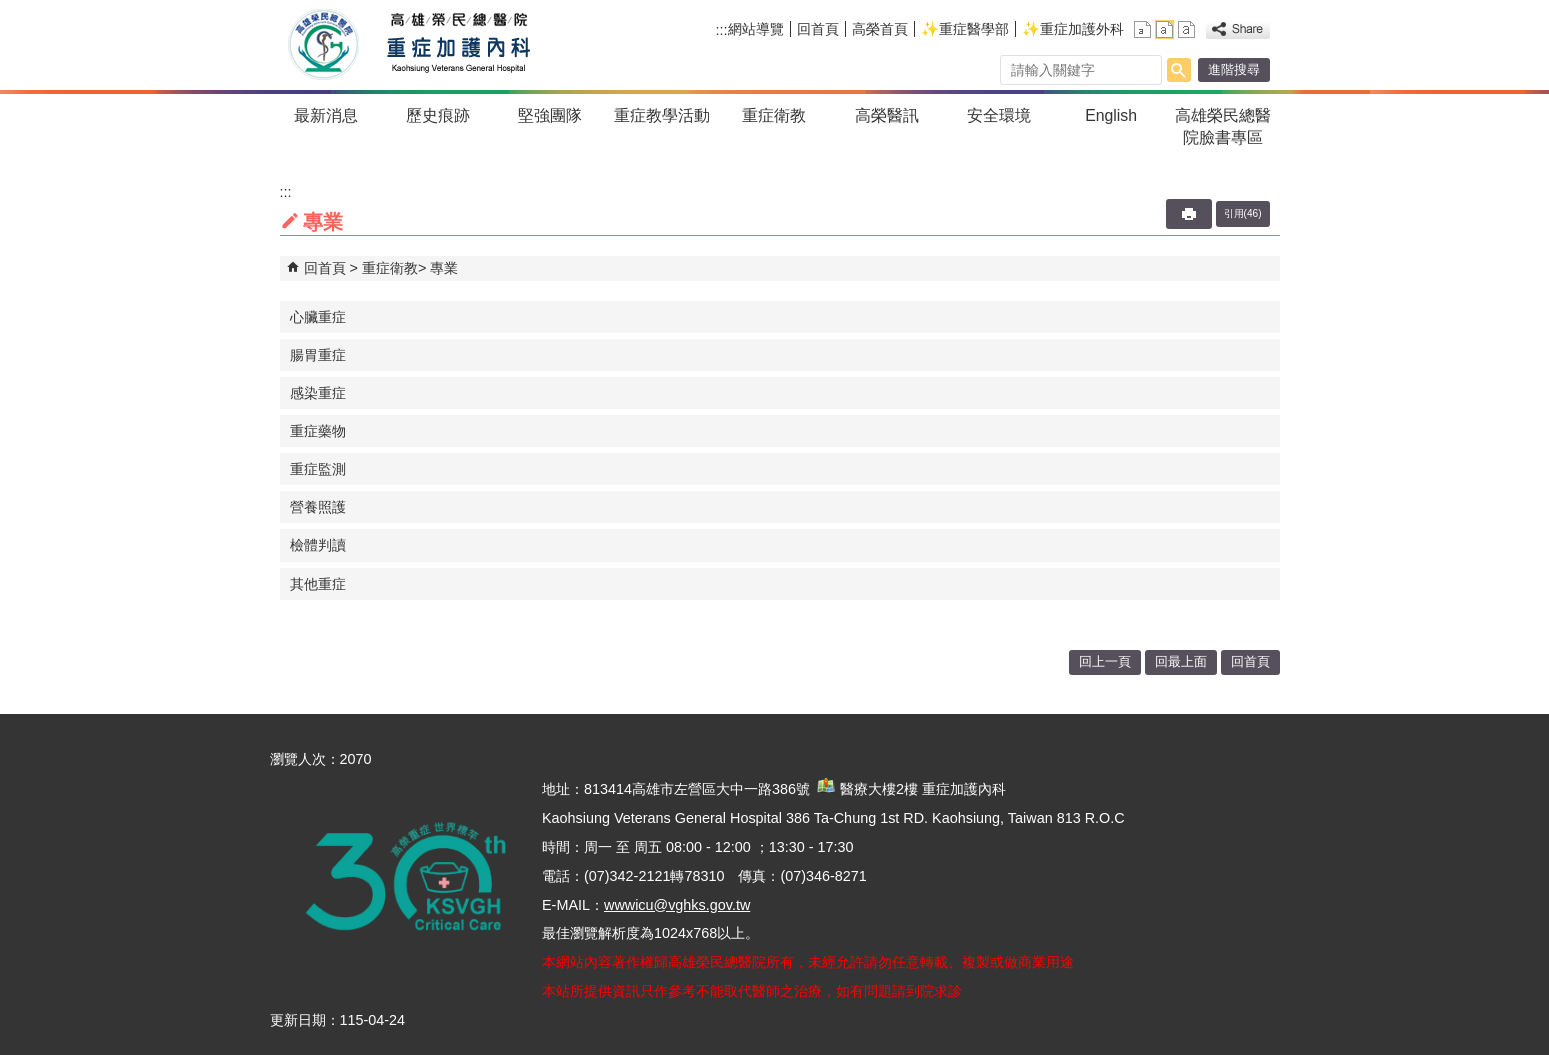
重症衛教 (774, 115)
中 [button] (1164, 29)
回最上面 (1181, 661)
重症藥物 (318, 431)
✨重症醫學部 (965, 29)
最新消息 (326, 115)
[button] (1179, 70)
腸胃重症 (318, 355)
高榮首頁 (880, 29)
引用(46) (1243, 213)
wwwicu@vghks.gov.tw (677, 905)
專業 (444, 268)
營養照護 (318, 507)
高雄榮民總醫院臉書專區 (1223, 126)
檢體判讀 (318, 545)
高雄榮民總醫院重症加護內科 (453, 45)
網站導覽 (756, 29)
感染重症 (318, 393)
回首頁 (818, 29)
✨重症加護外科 (1073, 29)
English (1111, 115)
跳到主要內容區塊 (10, 10)
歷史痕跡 (438, 115)
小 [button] (1142, 29)
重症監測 (318, 469)
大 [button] (1186, 29)
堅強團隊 (550, 115)
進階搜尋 (1234, 69)
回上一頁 (1105, 661)
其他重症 (318, 584)
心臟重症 (318, 317)
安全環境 (999, 115)
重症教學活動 (662, 115)
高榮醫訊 (887, 115)
